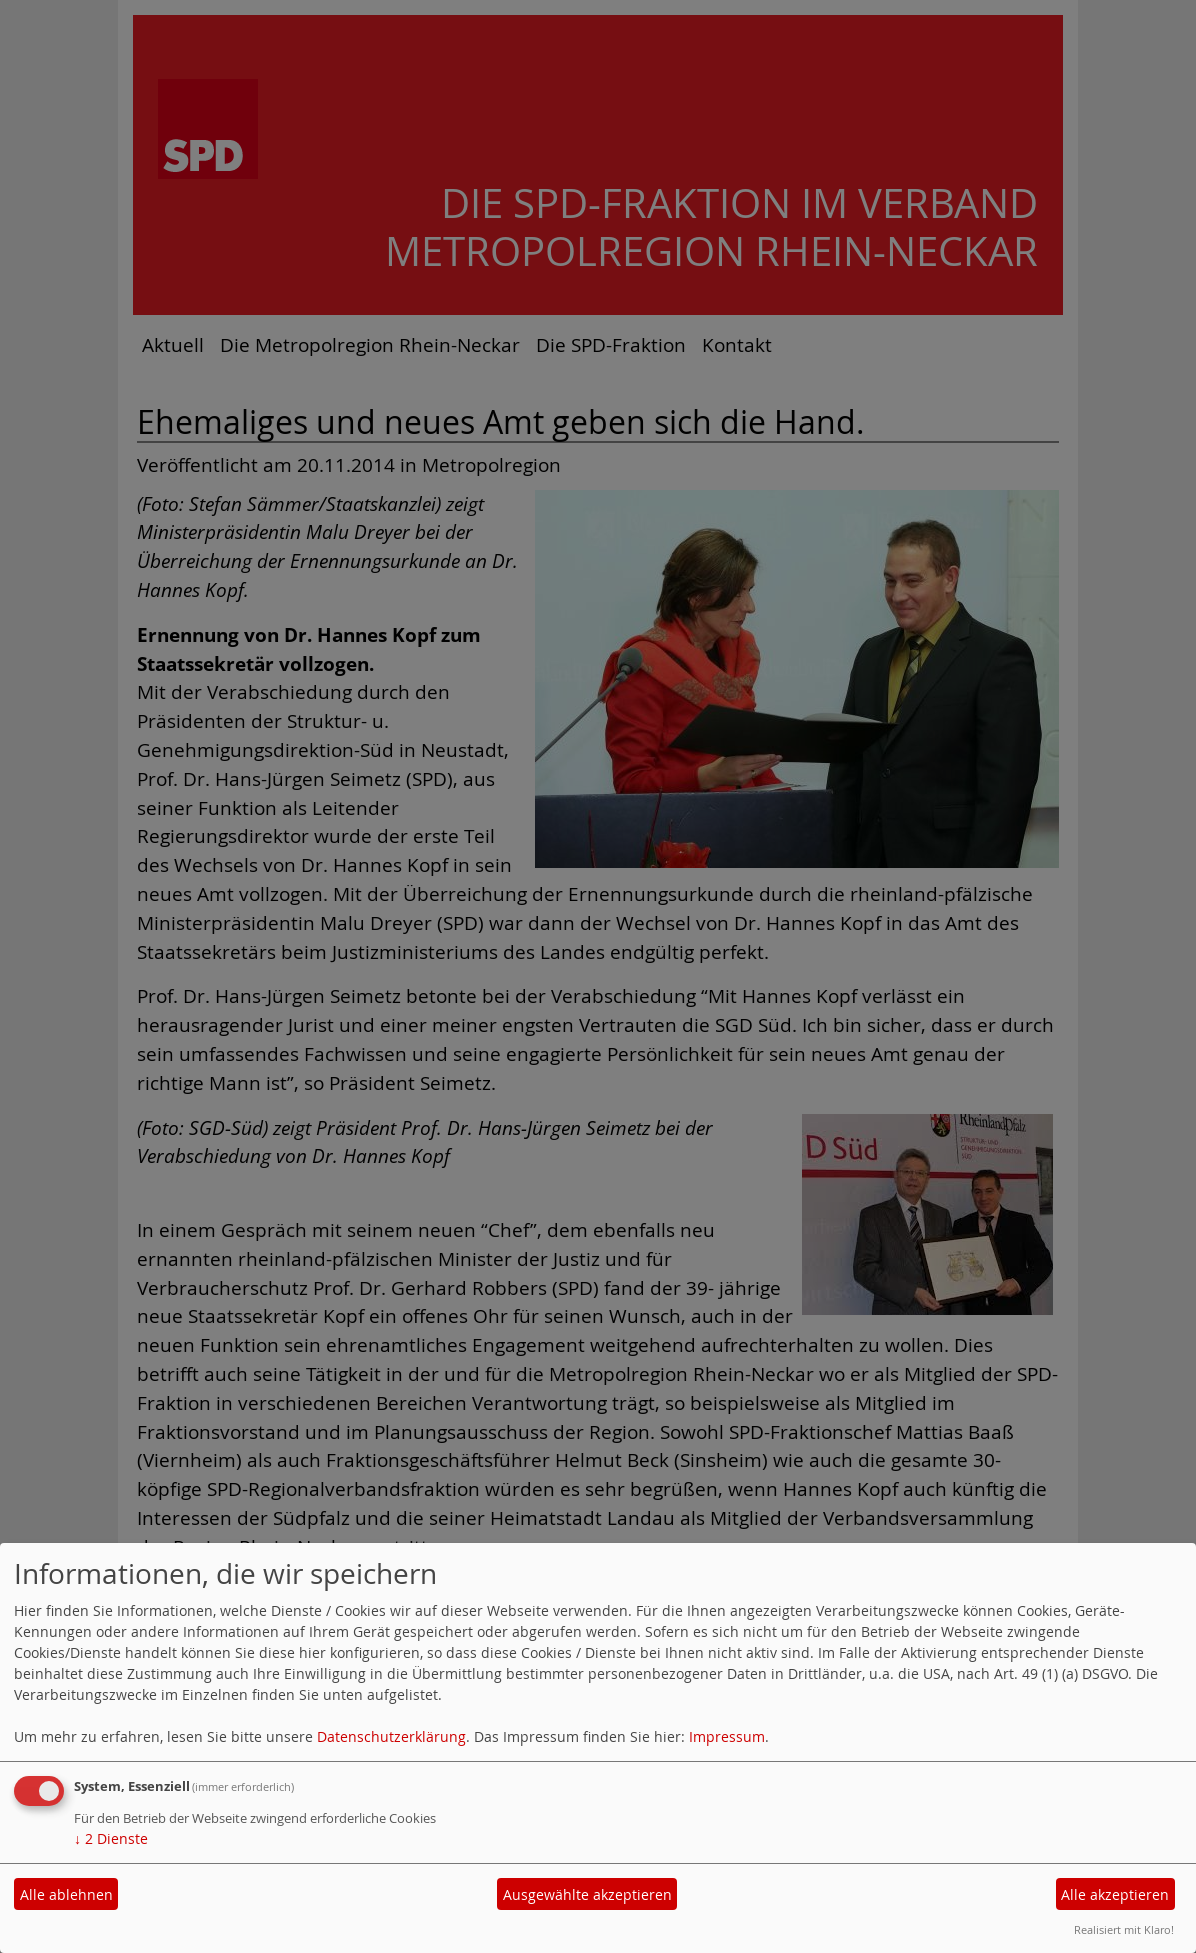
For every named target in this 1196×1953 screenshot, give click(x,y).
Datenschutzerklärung (391, 1736)
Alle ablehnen (66, 1894)
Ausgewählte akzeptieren (587, 1894)
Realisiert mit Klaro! (1124, 1929)
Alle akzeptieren (1115, 1894)
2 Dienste (111, 1838)
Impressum (727, 1736)
